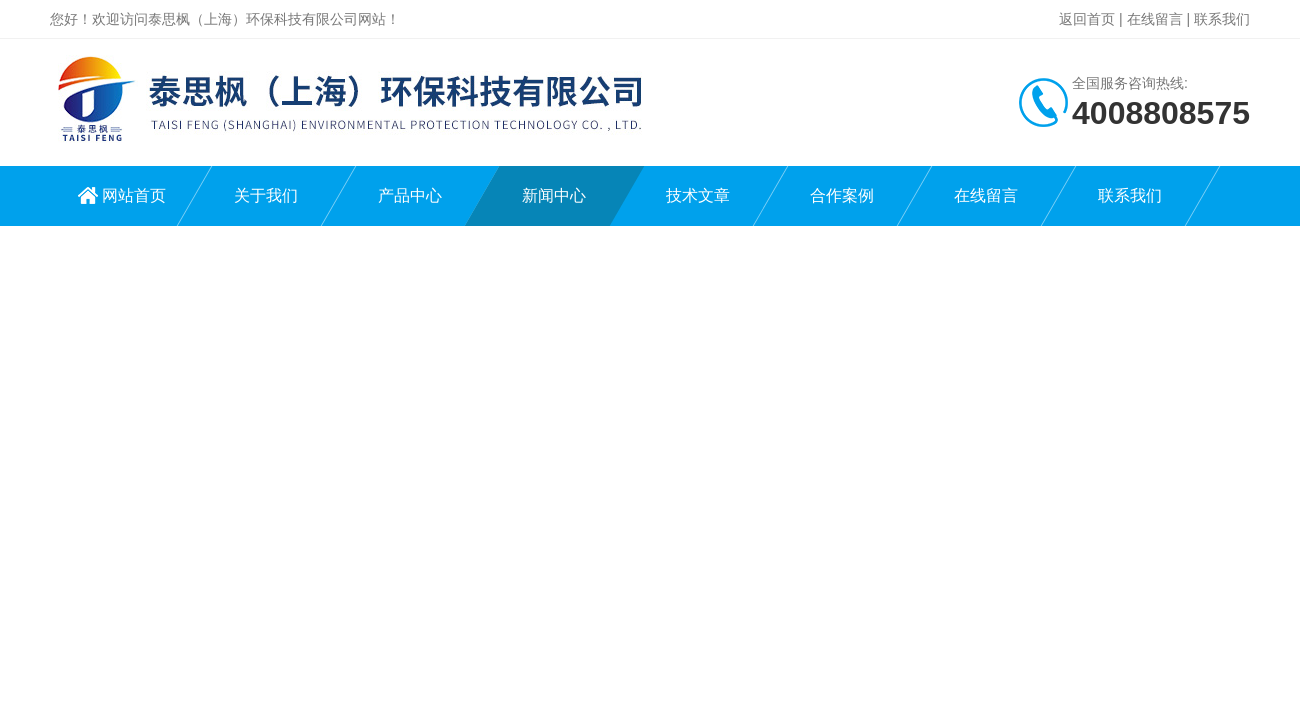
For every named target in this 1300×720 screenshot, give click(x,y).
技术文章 (698, 195)
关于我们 (266, 195)
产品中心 (410, 195)
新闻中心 (554, 195)
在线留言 (1155, 19)
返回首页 (1087, 19)
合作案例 (842, 195)
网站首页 (134, 195)
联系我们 (1222, 19)
